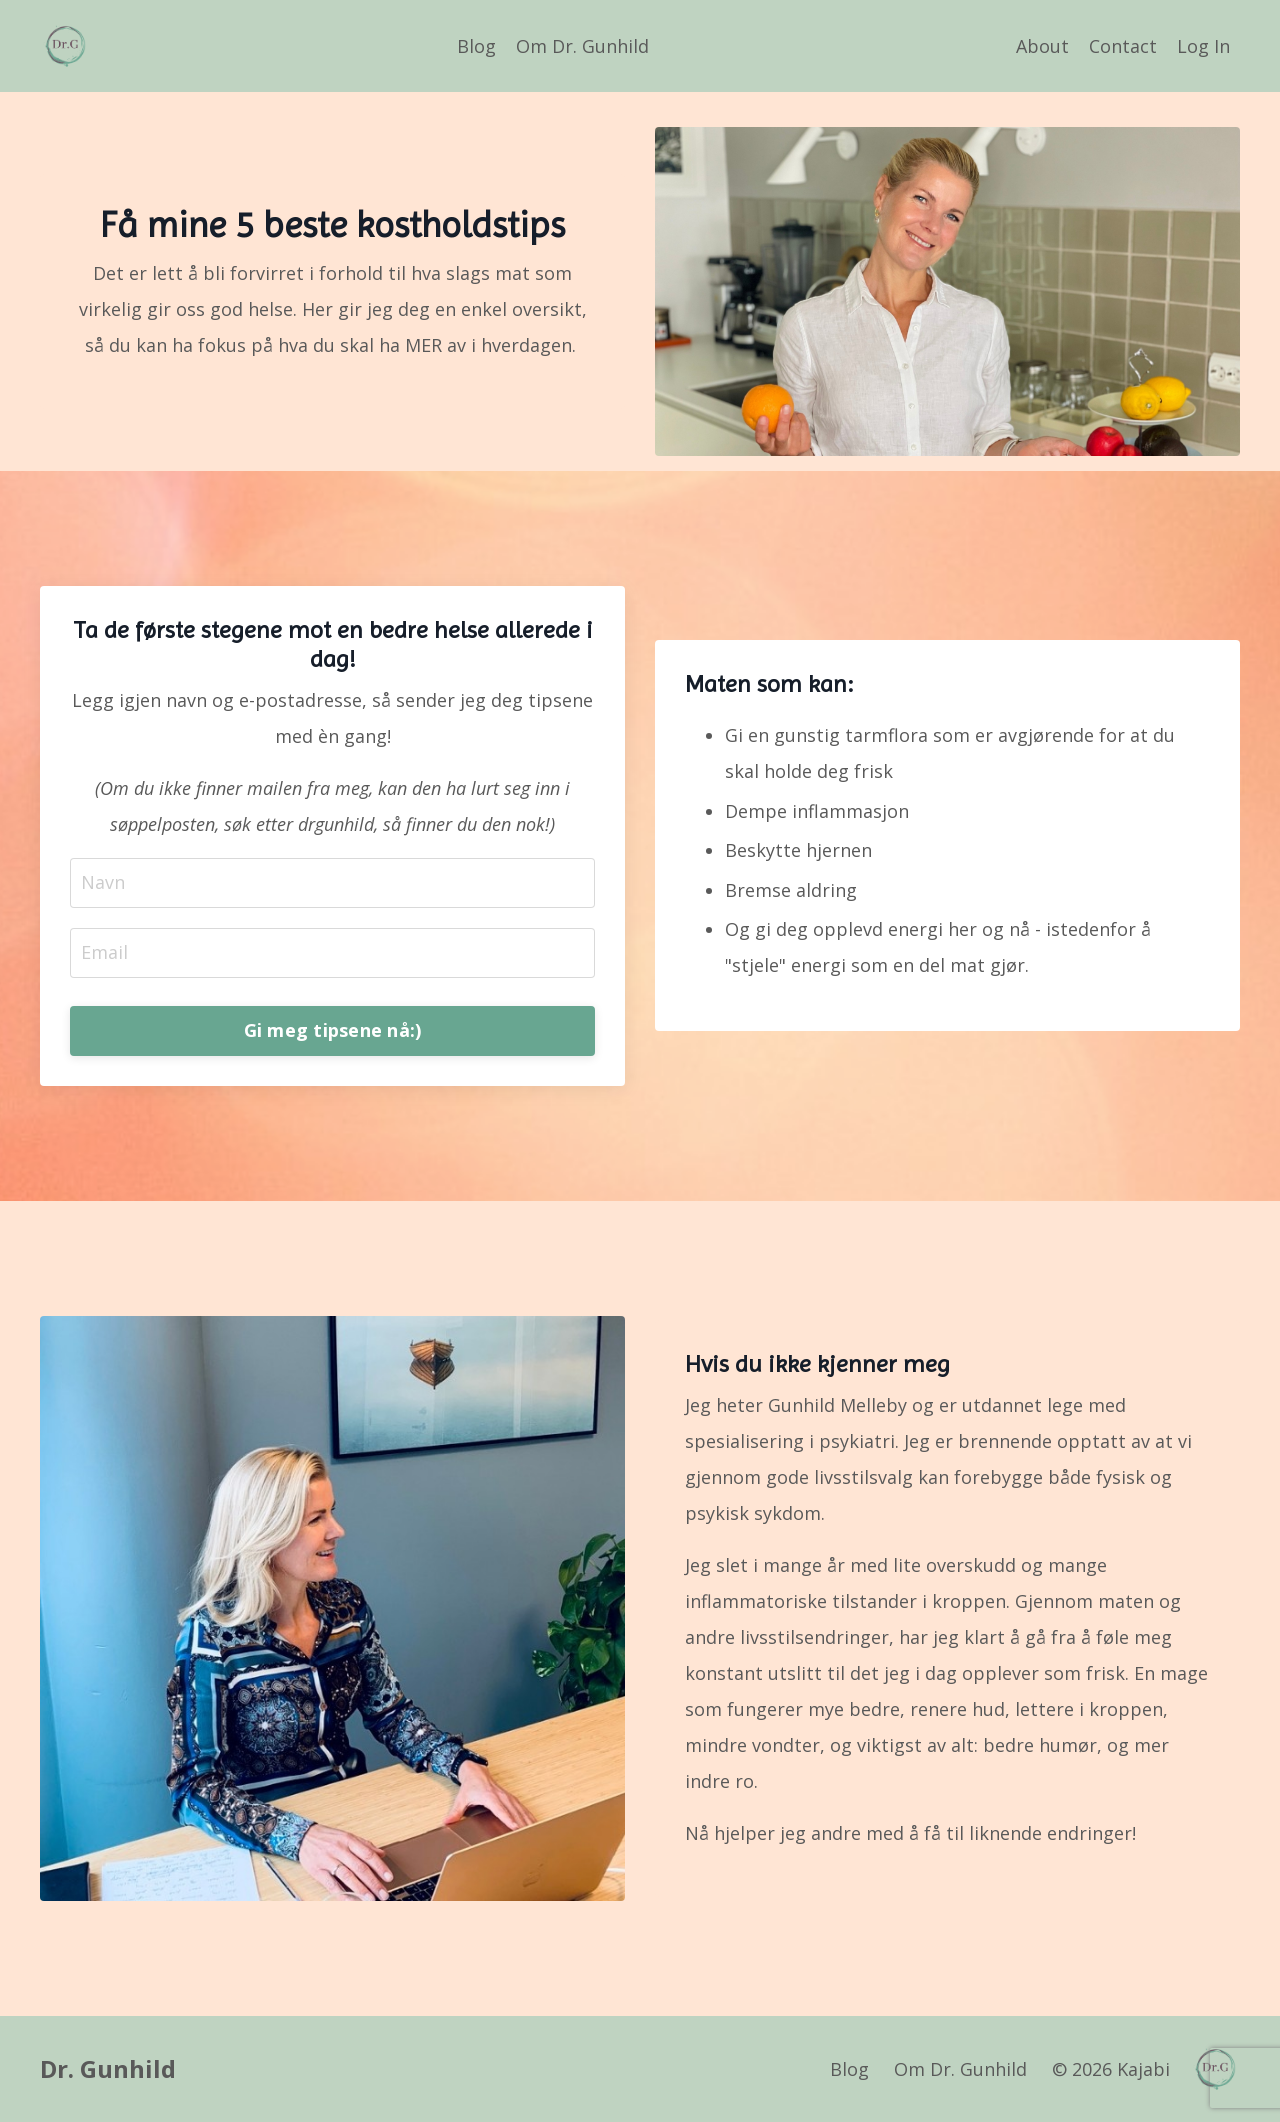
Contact (1123, 46)
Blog (476, 46)
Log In (1203, 46)
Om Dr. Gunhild (582, 46)
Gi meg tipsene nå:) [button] (333, 1030)
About (1042, 46)
